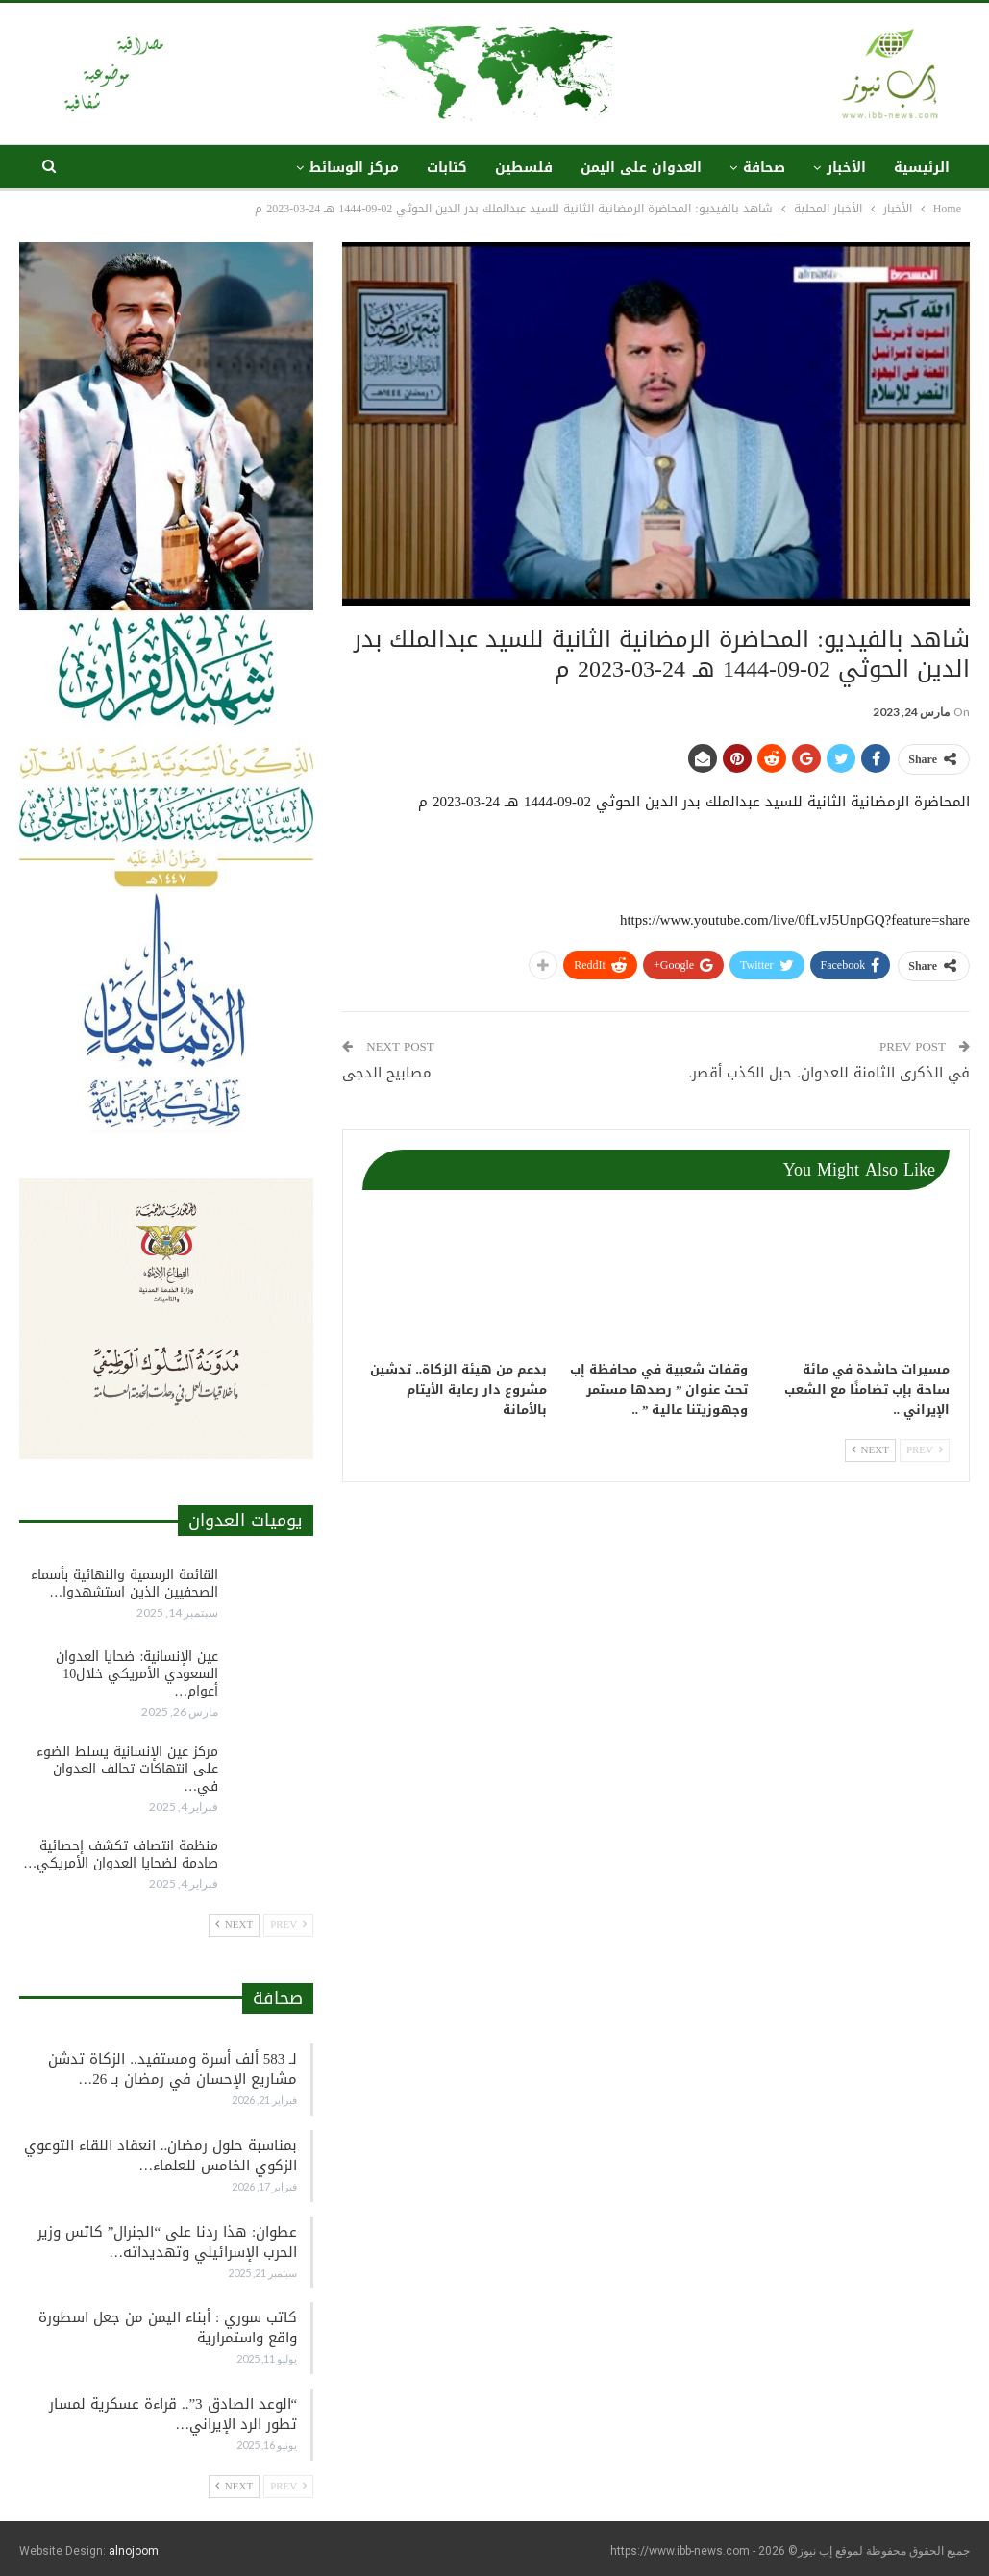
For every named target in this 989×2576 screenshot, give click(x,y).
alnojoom (134, 2551)
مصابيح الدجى (387, 1072)
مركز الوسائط (354, 168)
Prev (924, 1450)
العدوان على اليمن (641, 168)
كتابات (447, 168)
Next (870, 1450)
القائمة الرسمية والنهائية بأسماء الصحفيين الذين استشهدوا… (124, 1583)
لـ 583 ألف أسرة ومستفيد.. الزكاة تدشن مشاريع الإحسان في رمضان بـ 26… (172, 2069)
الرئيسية (922, 168)
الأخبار (846, 168)
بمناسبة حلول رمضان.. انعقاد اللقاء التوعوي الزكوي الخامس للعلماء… (161, 2155)
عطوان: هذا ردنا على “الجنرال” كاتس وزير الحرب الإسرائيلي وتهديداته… (167, 2242)
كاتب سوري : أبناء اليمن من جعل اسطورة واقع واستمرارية (167, 2327)
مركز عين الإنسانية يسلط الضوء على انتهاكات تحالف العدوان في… (127, 1769)
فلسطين (524, 168)
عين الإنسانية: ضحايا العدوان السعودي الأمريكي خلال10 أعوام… (137, 1674)
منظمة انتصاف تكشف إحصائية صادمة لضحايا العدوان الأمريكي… (120, 1854)
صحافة (764, 168)
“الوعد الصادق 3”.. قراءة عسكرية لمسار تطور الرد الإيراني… (173, 2414)
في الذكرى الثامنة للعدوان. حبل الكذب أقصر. (830, 1072)
